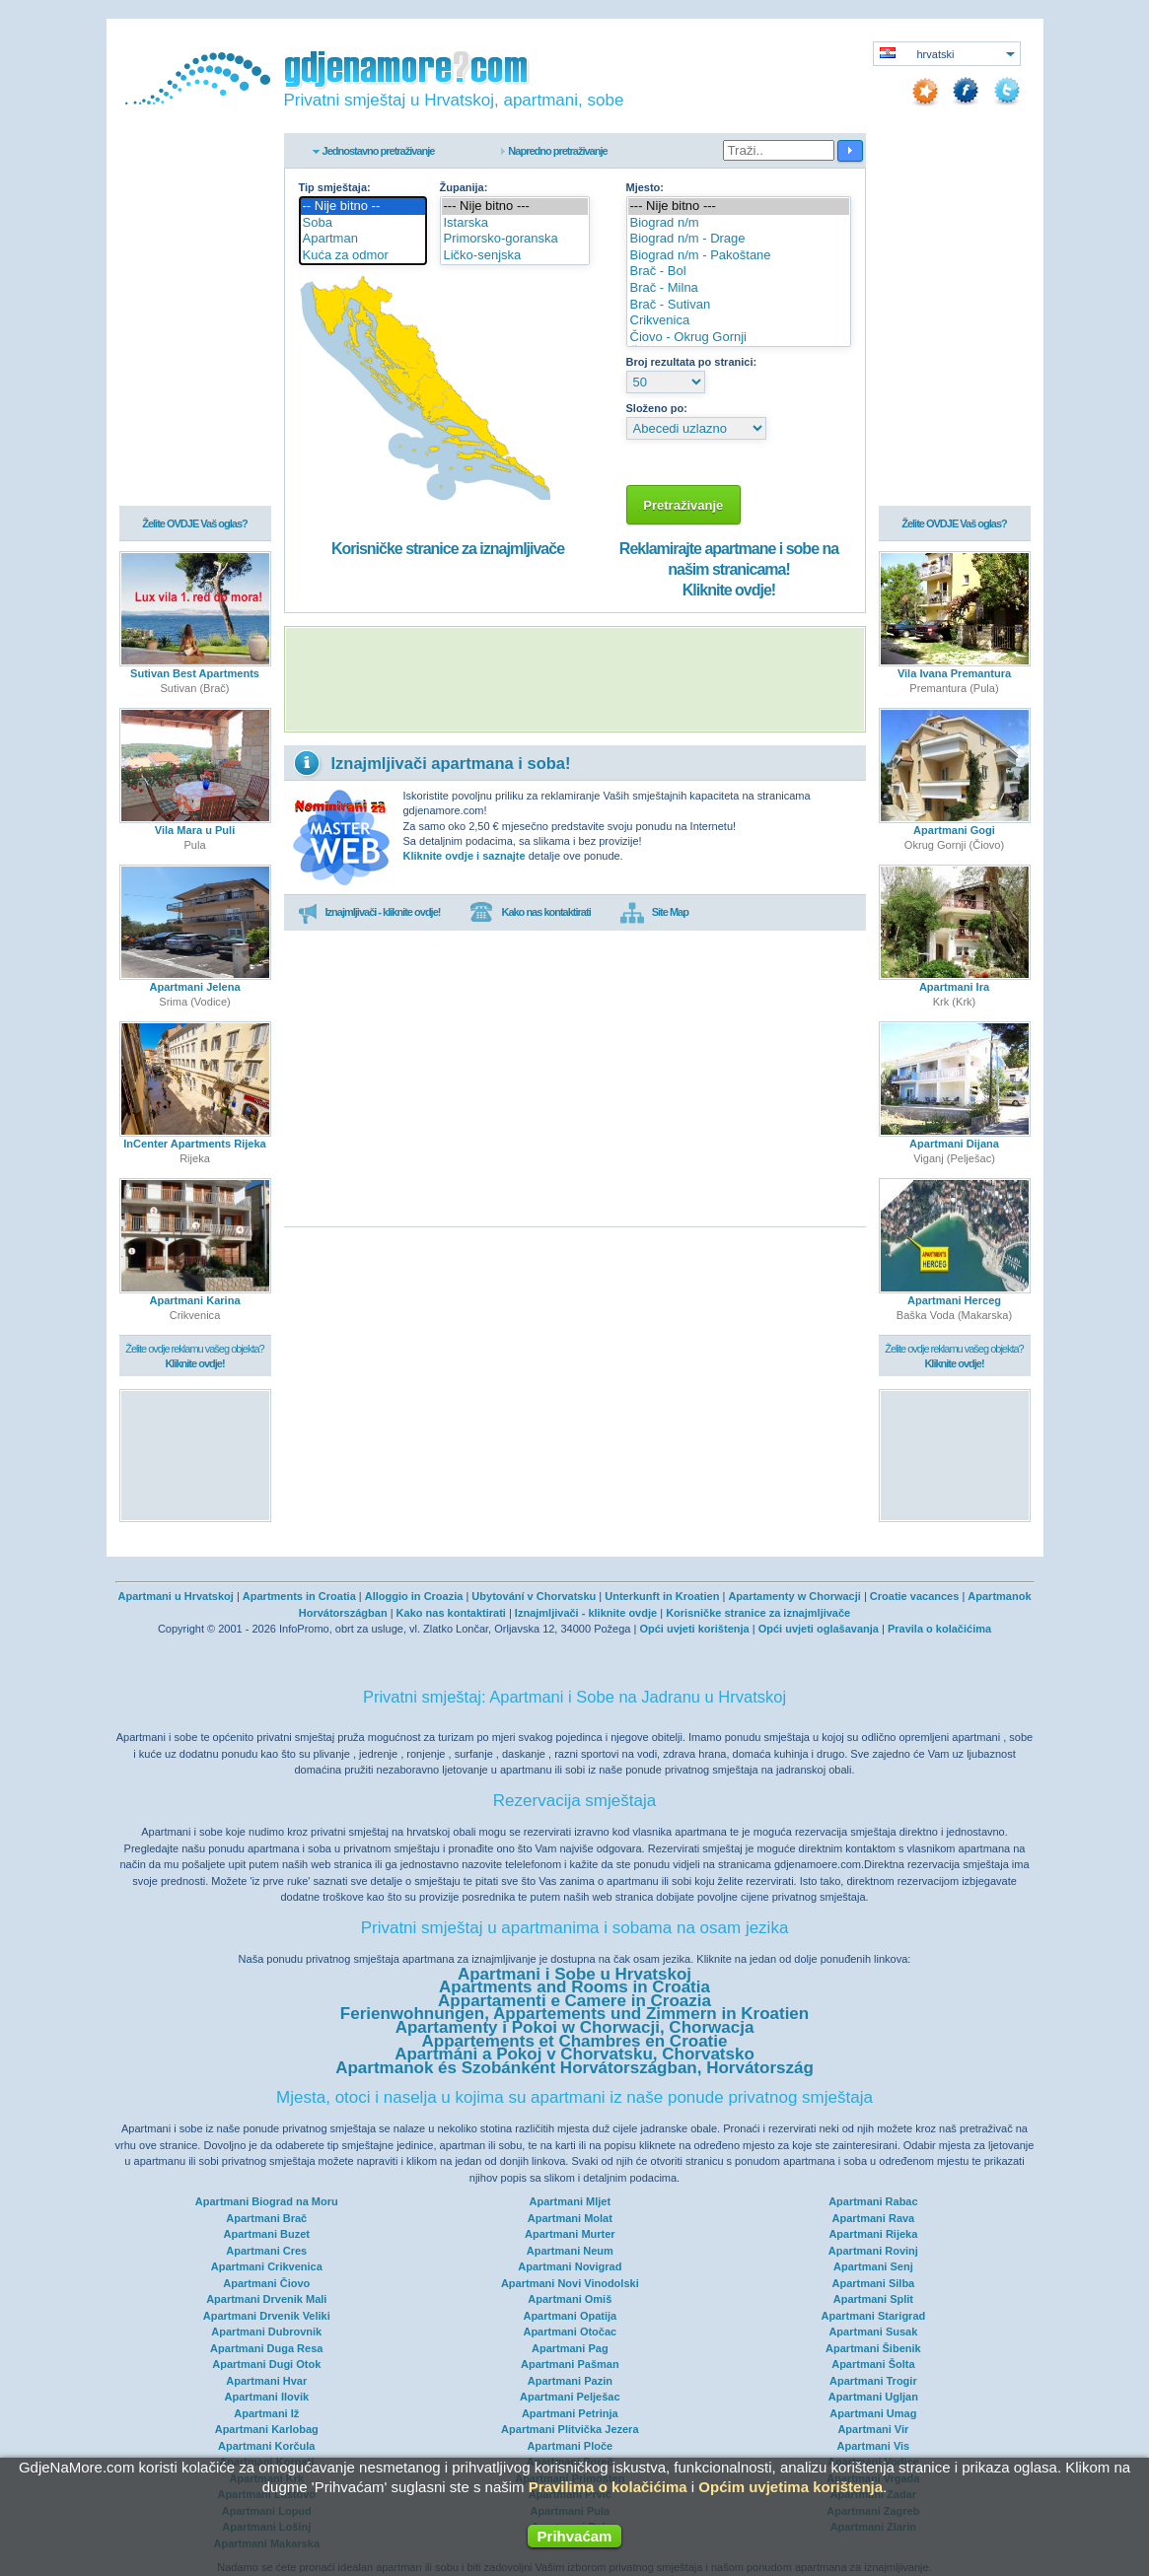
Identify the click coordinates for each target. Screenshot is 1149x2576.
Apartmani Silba (872, 2283)
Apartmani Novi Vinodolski (570, 2283)
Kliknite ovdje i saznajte (464, 856)
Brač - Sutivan (738, 305)
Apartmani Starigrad (873, 2316)
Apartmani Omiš (569, 2299)
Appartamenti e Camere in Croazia (574, 2000)
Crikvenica (738, 321)
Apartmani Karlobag (267, 2429)
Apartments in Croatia (299, 1596)
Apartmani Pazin (570, 2381)
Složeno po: (656, 408)
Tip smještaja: (335, 187)
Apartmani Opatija (569, 2316)
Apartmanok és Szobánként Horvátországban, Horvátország (574, 2067)
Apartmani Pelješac (570, 2396)
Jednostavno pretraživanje (379, 151)
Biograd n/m (738, 223)
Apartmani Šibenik (873, 2348)
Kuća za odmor (363, 255)
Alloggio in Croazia (414, 1596)
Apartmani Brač (266, 2218)
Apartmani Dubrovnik (266, 2331)
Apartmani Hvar (266, 2381)
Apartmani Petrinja (570, 2413)
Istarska (515, 223)
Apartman (363, 239)
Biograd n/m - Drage (738, 239)
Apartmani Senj (873, 2266)
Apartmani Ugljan (873, 2396)
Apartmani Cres (266, 2251)
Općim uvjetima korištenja (790, 2486)
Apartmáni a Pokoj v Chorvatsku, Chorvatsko (574, 2054)
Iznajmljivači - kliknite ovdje (586, 1613)
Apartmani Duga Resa (266, 2348)
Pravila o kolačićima (939, 1629)
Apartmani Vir (872, 2429)
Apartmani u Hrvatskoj (175, 1596)
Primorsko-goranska (515, 239)
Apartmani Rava (872, 2218)
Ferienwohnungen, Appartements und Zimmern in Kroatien (574, 2013)
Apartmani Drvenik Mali (266, 2299)
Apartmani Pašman (570, 2364)
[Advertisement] (575, 679)
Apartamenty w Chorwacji (794, 1596)
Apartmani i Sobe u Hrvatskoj (574, 1974)
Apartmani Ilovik (266, 2396)
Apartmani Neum (570, 2251)
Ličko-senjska (515, 255)
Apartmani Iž (266, 2413)
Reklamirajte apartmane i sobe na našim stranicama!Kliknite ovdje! (728, 569)
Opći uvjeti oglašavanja (818, 1629)
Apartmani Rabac (872, 2201)
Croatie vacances (915, 1596)
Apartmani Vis (872, 2446)
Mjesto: (645, 187)
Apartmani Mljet (570, 2201)
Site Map (654, 913)
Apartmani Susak (872, 2331)
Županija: (464, 187)
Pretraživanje (684, 505)
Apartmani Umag (872, 2413)
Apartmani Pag (570, 2348)
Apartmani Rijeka (872, 2234)
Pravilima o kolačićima (608, 2486)
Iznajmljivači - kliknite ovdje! (369, 913)
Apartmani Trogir (873, 2381)
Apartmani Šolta (872, 2364)
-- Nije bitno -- (363, 206)
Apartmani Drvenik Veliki (266, 2316)
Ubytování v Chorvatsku (533, 1596)
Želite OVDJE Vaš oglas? (195, 524)
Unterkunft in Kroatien (662, 1596)
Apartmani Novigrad (569, 2266)
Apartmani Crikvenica (267, 2266)
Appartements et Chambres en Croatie (575, 2041)
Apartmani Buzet (267, 2234)
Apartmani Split (873, 2299)
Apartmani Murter (570, 2234)
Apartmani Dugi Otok (266, 2364)
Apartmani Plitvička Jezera (569, 2429)
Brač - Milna (738, 288)
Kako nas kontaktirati (529, 913)
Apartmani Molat (570, 2218)
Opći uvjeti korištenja (694, 1629)
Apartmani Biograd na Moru (266, 2201)
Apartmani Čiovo (266, 2283)
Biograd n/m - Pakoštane (738, 255)
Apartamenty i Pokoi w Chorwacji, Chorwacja (574, 2027)
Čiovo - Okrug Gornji (738, 337)
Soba (363, 223)
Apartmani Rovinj (873, 2251)
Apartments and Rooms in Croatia (574, 1987)
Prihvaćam (575, 2536)
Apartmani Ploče (569, 2446)
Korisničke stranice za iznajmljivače (447, 548)
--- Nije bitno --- (515, 206)
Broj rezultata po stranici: (691, 362)
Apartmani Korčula (266, 2446)
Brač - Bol (738, 271)
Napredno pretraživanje (557, 151)
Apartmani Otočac (569, 2331)
